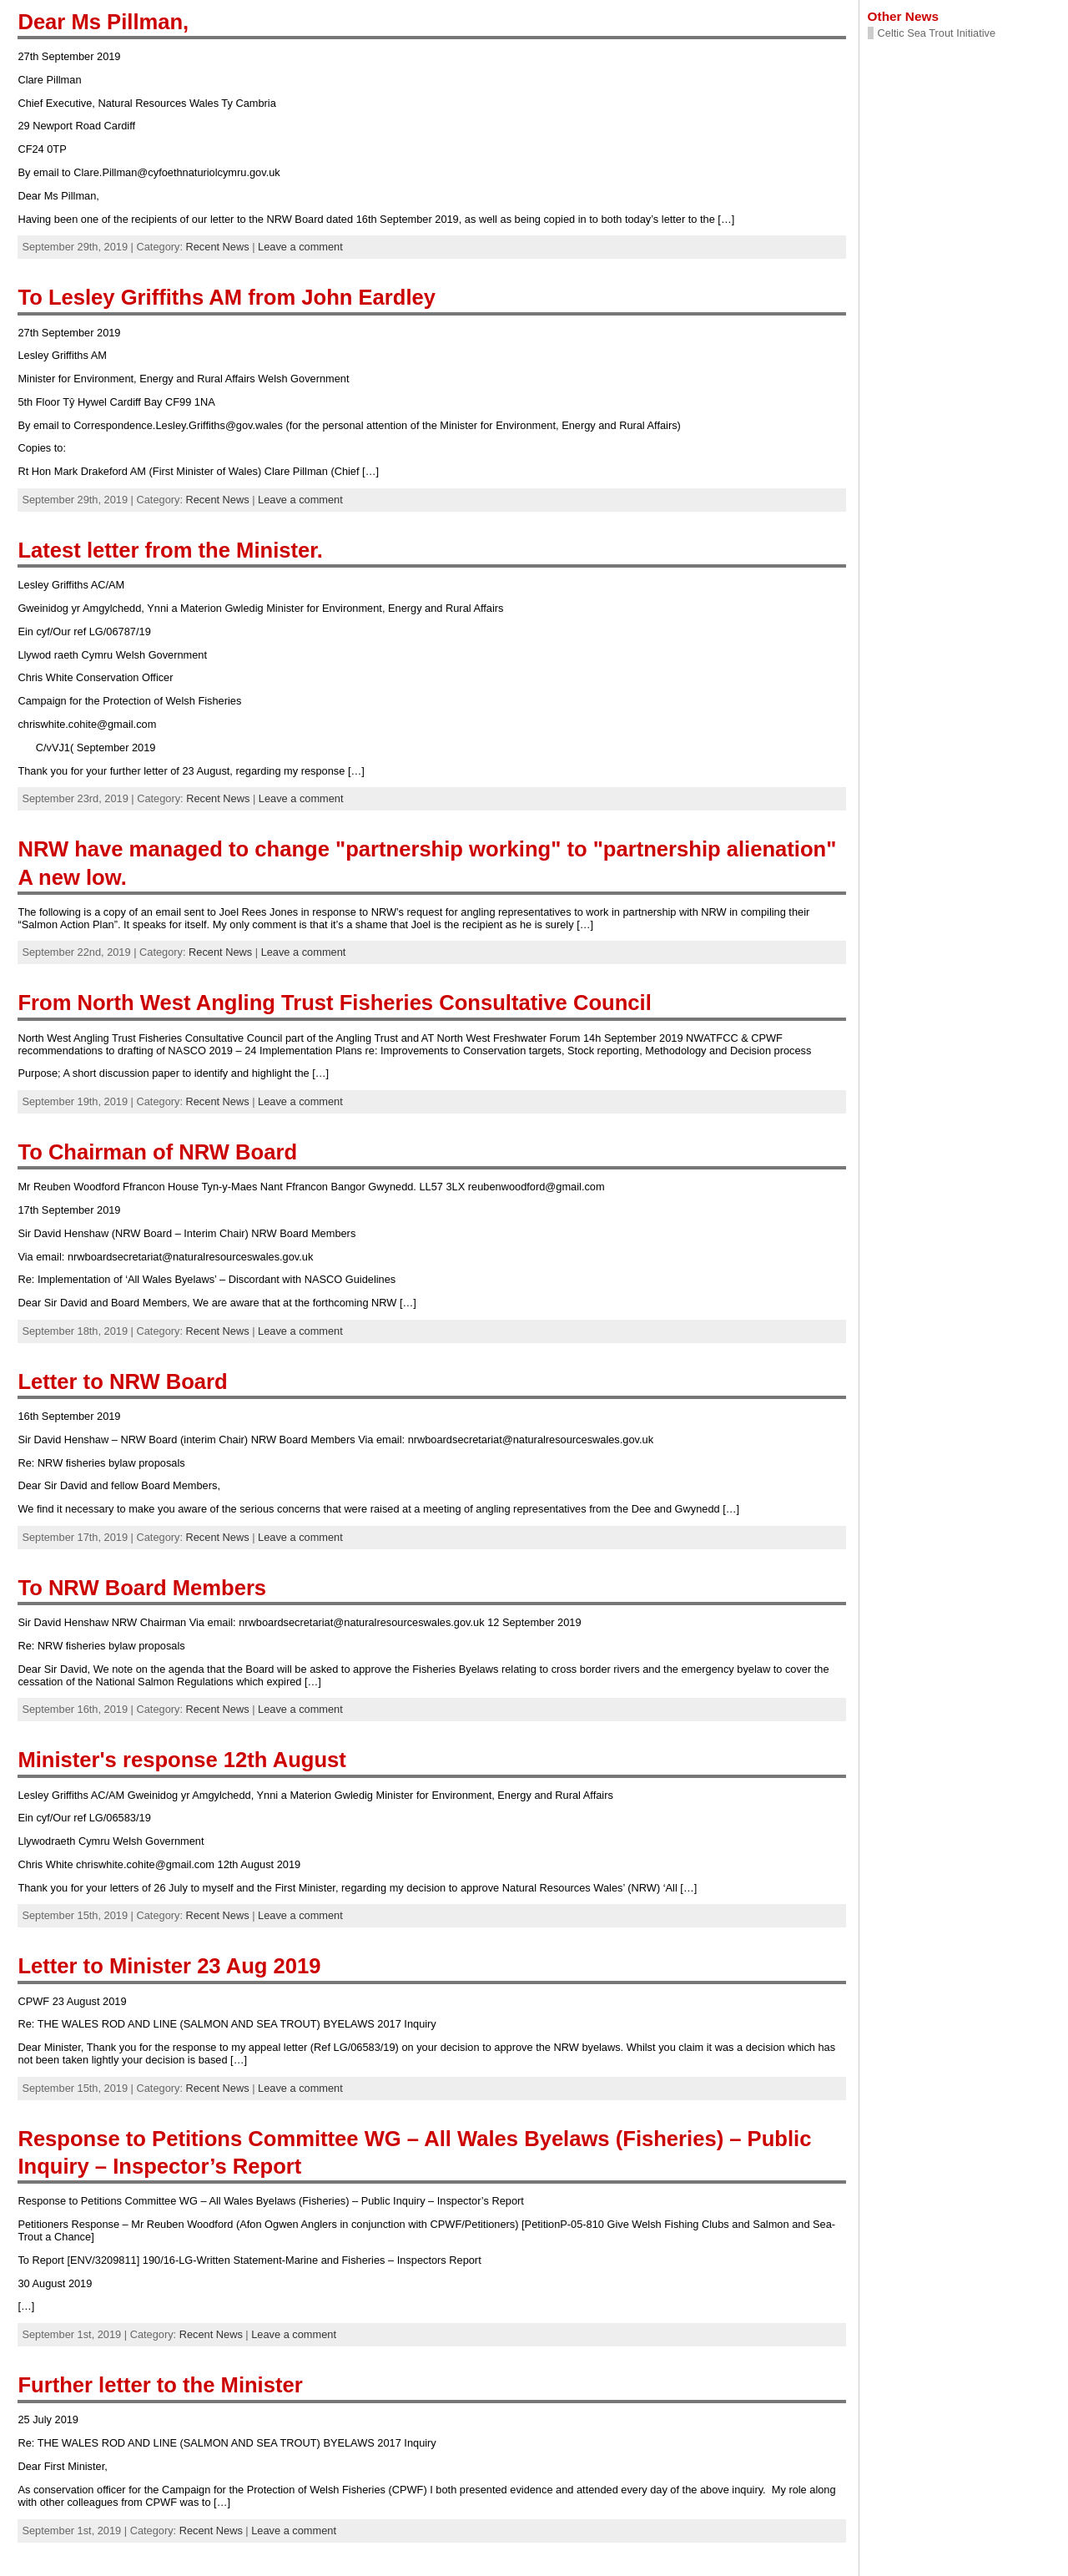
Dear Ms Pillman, (103, 21)
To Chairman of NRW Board (157, 1152)
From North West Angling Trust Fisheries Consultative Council (334, 1002)
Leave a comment (300, 246)
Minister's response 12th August (181, 1759)
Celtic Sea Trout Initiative (937, 33)
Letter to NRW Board (122, 1381)
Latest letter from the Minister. (170, 550)
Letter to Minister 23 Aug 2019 (169, 1965)
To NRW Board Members (142, 1587)
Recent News (217, 246)
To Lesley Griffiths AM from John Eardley (227, 297)
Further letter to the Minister (160, 2385)
